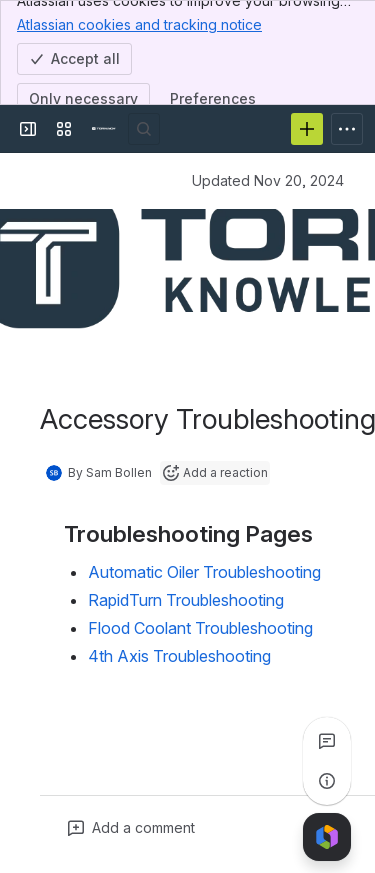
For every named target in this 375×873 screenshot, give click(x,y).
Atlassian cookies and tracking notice (139, 24)
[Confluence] (104, 129)
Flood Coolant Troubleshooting (200, 628)
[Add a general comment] (131, 828)
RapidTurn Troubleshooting (186, 600)
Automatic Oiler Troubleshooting (204, 572)
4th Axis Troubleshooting (179, 656)
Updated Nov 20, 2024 (268, 180)
